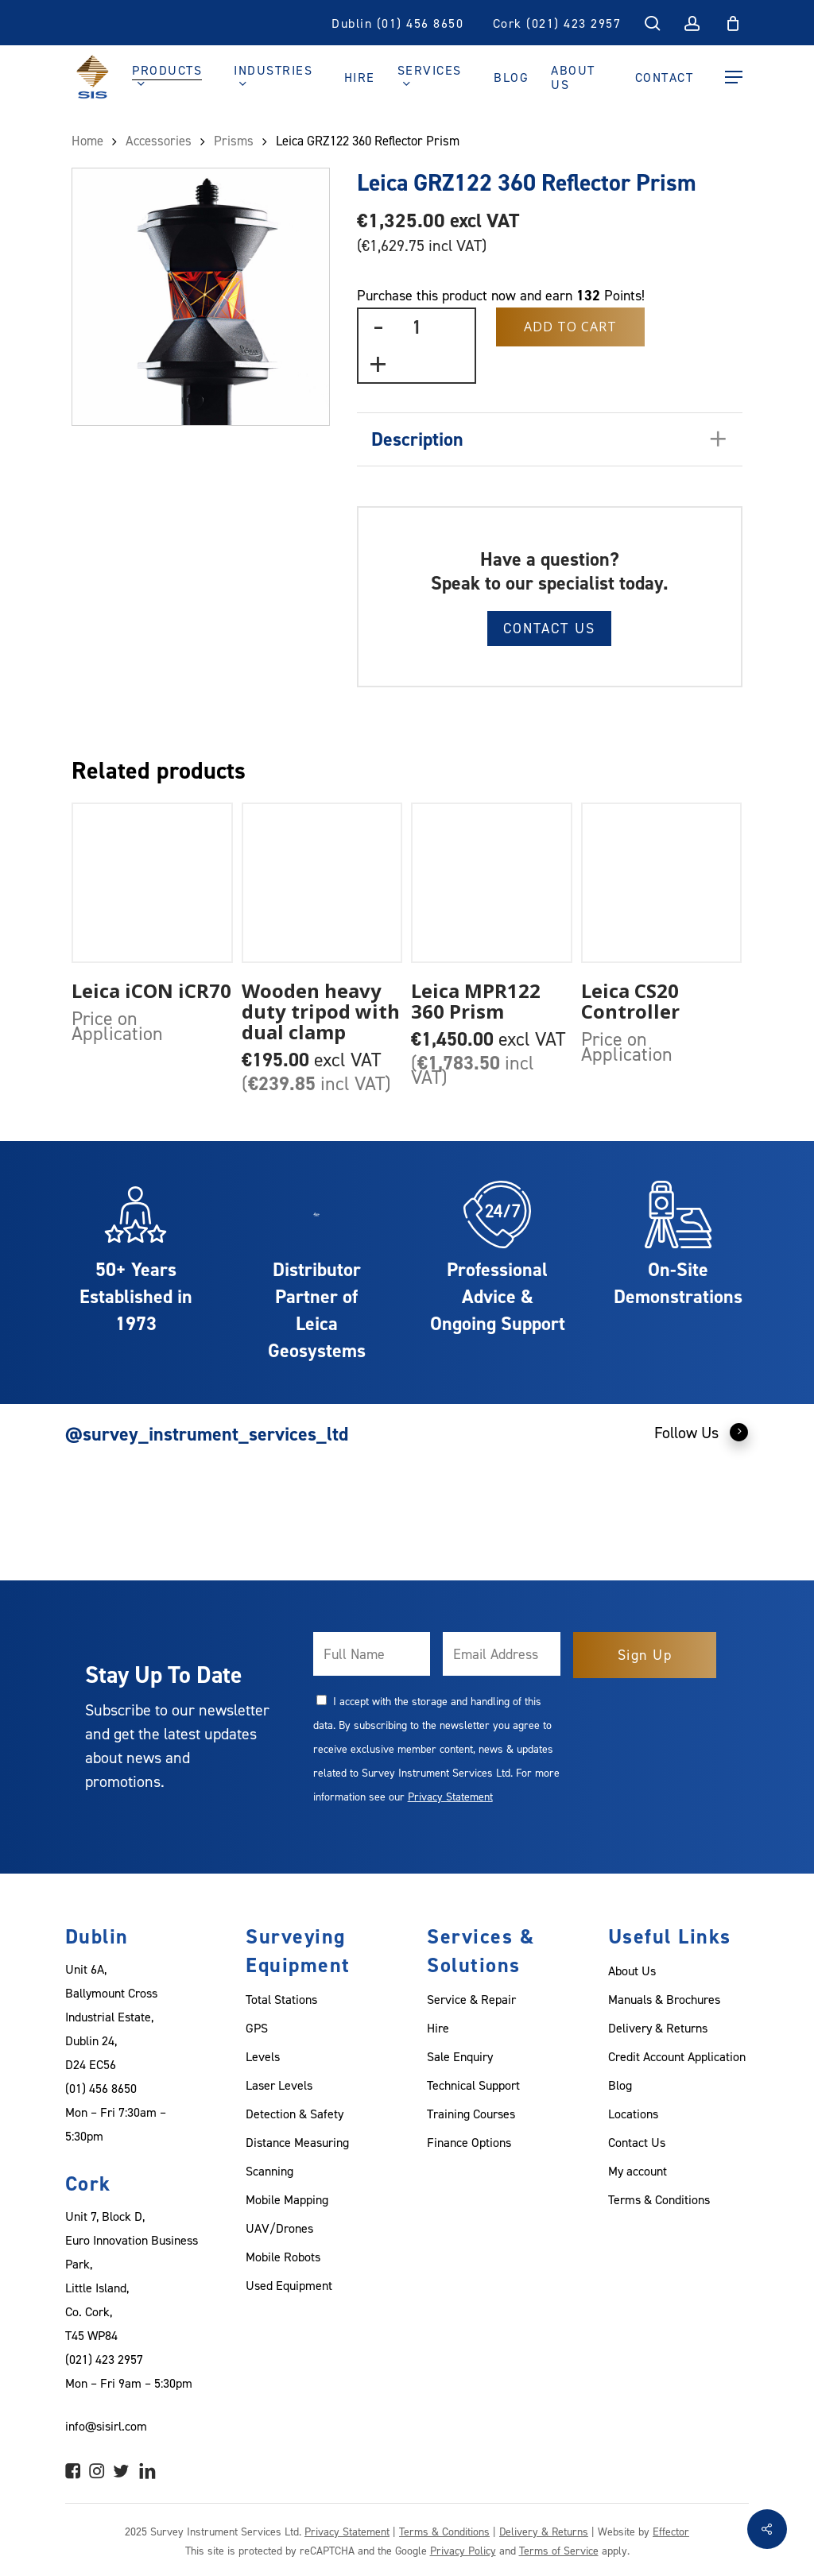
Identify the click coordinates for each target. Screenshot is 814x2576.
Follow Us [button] (701, 1431)
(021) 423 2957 (104, 2359)
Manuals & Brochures (664, 1999)
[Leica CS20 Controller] (662, 883)
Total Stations (281, 1999)
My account (637, 2171)
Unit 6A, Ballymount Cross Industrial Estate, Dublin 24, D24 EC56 (111, 2016)
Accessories (159, 141)
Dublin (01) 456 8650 (397, 23)
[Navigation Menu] (733, 77)
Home (87, 141)
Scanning (269, 2171)
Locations (633, 2114)
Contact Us (549, 628)
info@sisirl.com (106, 2426)
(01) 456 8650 (101, 2088)
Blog (620, 2085)
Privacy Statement (450, 1796)
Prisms (234, 141)
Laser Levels (279, 2085)
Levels (263, 2056)
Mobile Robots (283, 2257)
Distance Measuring (297, 2142)
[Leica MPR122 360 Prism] (491, 883)
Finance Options (469, 2142)
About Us (632, 1970)
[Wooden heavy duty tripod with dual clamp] (322, 883)
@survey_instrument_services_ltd (206, 1433)
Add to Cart (570, 326)
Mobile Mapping (287, 2199)
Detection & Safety (294, 2114)
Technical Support (473, 2085)
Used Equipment (289, 2285)
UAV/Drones (279, 2228)
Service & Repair (471, 1999)
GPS (257, 2028)
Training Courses (471, 2114)
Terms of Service (559, 2550)
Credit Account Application (677, 2056)
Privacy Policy (463, 2550)
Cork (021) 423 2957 (557, 23)
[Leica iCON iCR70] (152, 883)
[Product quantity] (417, 327)
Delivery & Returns (657, 2028)
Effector (671, 2531)
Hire (438, 2028)
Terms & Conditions (659, 2199)
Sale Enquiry (460, 2056)
